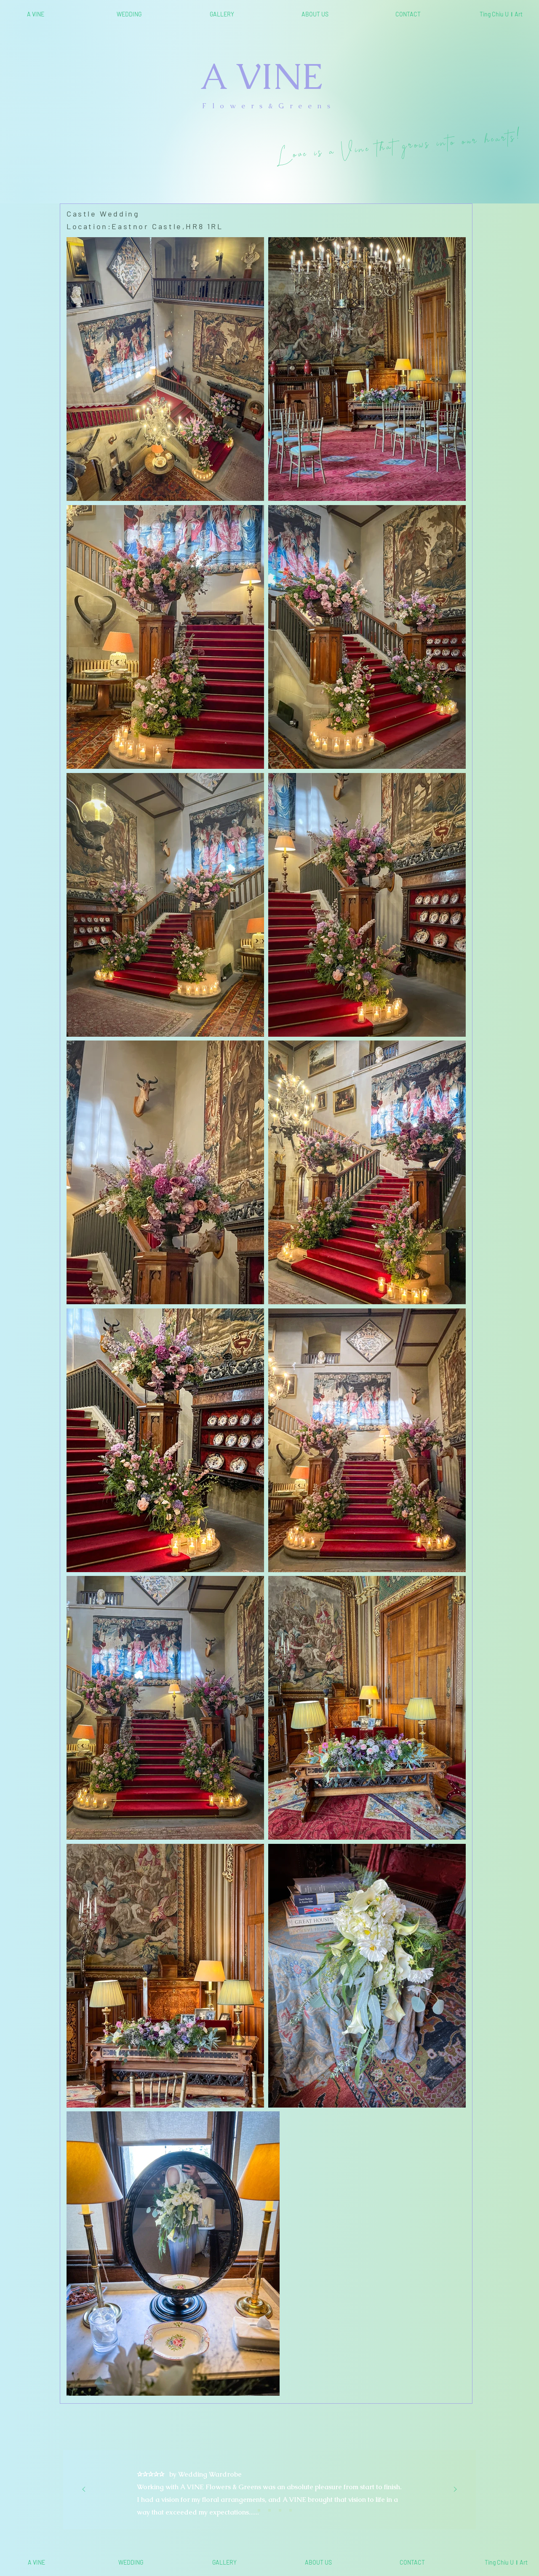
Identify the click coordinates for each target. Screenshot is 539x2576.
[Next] (455, 2490)
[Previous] (83, 2490)
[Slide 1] (248, 2510)
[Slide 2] (259, 2510)
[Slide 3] (269, 2510)
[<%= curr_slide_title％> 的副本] (280, 2510)
